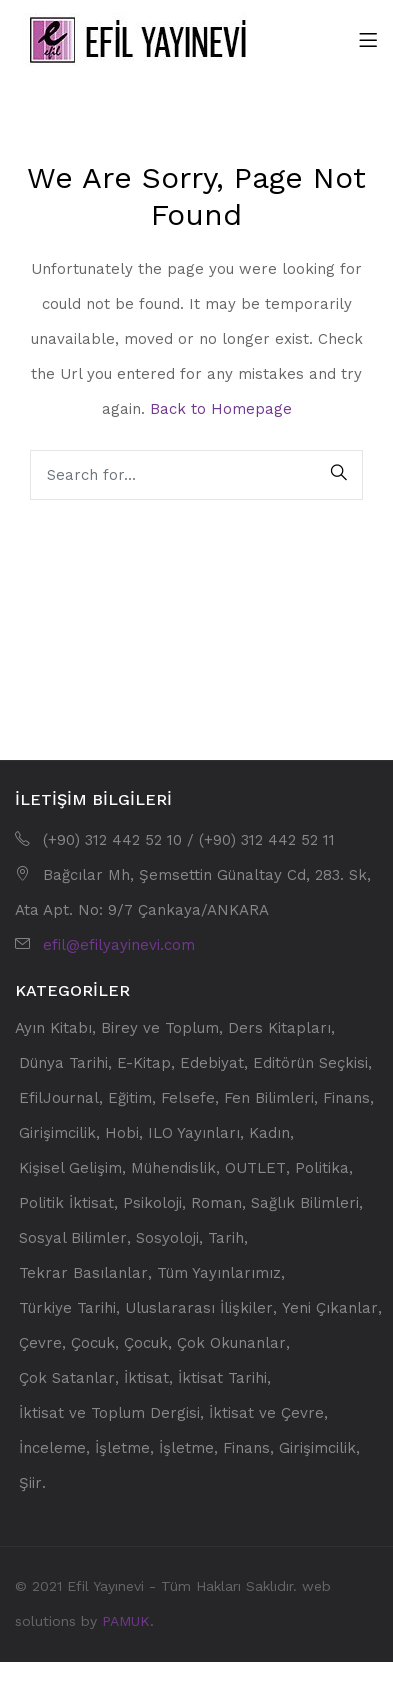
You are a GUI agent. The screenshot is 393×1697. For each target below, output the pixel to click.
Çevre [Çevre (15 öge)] (40, 1343)
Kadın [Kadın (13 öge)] (269, 1133)
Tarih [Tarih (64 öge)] (226, 1238)
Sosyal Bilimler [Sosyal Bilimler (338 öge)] (73, 1238)
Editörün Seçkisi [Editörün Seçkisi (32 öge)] (310, 1063)
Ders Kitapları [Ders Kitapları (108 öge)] (279, 1028)
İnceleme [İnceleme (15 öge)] (52, 1448)
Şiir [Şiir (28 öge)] (30, 1483)
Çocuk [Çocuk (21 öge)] (93, 1343)
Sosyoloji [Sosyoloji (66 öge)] (167, 1238)
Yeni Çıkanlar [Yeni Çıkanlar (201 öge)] (330, 1308)
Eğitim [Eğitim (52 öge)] (130, 1098)
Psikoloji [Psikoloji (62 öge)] (152, 1203)
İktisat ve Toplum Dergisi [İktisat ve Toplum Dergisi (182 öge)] (109, 1413)
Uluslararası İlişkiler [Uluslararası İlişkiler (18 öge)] (199, 1308)
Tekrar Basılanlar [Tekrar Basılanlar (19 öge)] (83, 1273)
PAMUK (126, 1621)
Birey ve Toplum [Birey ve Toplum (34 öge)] (160, 1028)
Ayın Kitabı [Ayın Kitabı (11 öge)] (53, 1028)
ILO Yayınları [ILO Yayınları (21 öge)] (194, 1133)
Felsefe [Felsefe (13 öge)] (188, 1098)
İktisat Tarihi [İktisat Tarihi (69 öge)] (222, 1378)
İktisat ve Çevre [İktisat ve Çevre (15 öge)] (266, 1413)
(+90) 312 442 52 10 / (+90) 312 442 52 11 (189, 840)
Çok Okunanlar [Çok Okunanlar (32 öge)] (231, 1343)
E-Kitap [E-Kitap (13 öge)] (144, 1063)
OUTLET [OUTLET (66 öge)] (255, 1168)
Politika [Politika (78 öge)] (322, 1168)
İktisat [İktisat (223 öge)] (146, 1378)
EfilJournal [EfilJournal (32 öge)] (59, 1098)
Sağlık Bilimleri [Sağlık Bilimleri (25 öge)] (305, 1203)
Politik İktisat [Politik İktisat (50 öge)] (66, 1203)
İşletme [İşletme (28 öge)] (122, 1448)
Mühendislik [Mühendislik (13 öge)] (173, 1168)
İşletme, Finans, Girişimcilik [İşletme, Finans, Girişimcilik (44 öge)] (257, 1448)
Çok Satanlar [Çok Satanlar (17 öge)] (67, 1378)
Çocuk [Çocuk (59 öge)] (146, 1343)
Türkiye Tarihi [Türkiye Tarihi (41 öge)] (67, 1308)
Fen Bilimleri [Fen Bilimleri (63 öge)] (269, 1098)
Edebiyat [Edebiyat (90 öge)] (212, 1063)
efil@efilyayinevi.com (119, 945)
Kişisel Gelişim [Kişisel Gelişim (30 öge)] (70, 1168)
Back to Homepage (221, 409)
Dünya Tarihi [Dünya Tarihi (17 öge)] (63, 1063)
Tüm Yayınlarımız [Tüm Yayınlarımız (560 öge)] (219, 1273)
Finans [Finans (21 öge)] (346, 1098)
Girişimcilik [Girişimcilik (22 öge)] (57, 1133)
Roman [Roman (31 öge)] (216, 1203)
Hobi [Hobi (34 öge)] (122, 1133)
